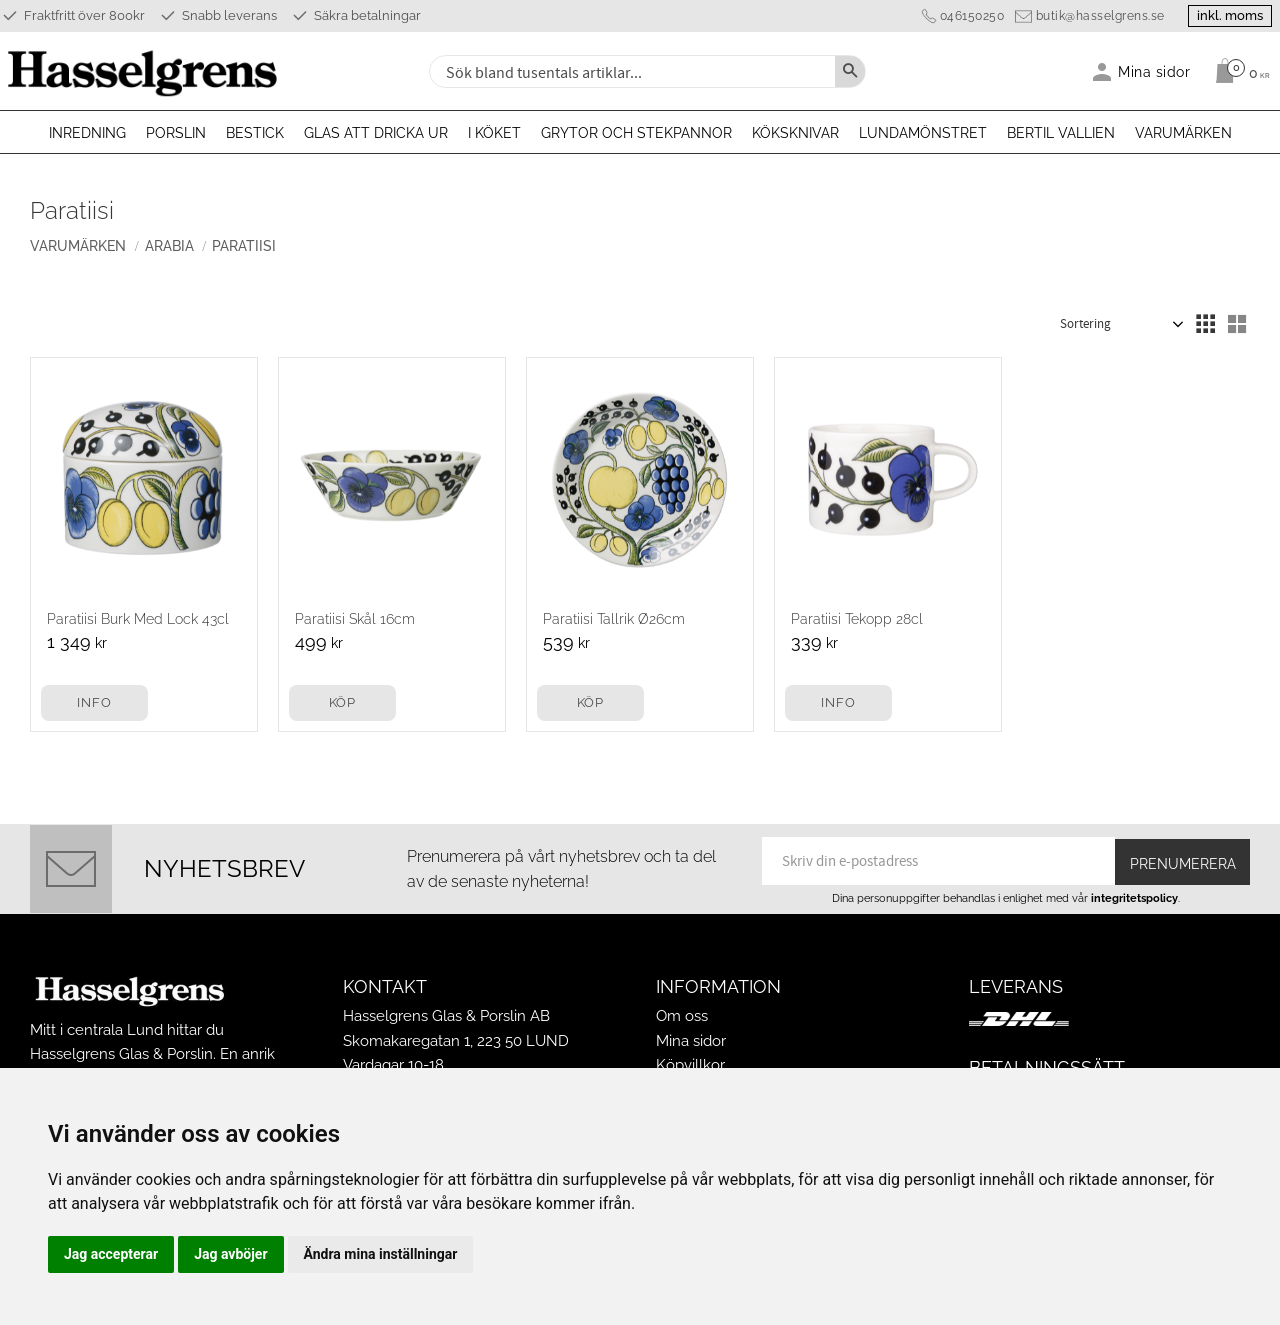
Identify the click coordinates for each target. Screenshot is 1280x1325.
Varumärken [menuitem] (1183, 133)
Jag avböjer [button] (230, 1254)
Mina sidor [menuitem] (1154, 71)
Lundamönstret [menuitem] (923, 133)
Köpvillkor (690, 1065)
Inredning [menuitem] (87, 133)
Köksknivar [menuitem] (795, 133)
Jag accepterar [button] (111, 1254)
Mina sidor (691, 1041)
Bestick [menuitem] (255, 133)
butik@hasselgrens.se (1084, 16)
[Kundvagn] (1237, 71)
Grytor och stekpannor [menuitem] (636, 133)
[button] (1205, 324)
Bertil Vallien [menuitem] (1061, 133)
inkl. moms (1222, 15)
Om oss (682, 1016)
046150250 (956, 16)
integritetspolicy (1134, 898)
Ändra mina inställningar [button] (381, 1254)
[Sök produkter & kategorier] (630, 71)
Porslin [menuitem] (176, 133)
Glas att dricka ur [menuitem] (376, 133)
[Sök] (850, 71)
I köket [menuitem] (494, 133)
